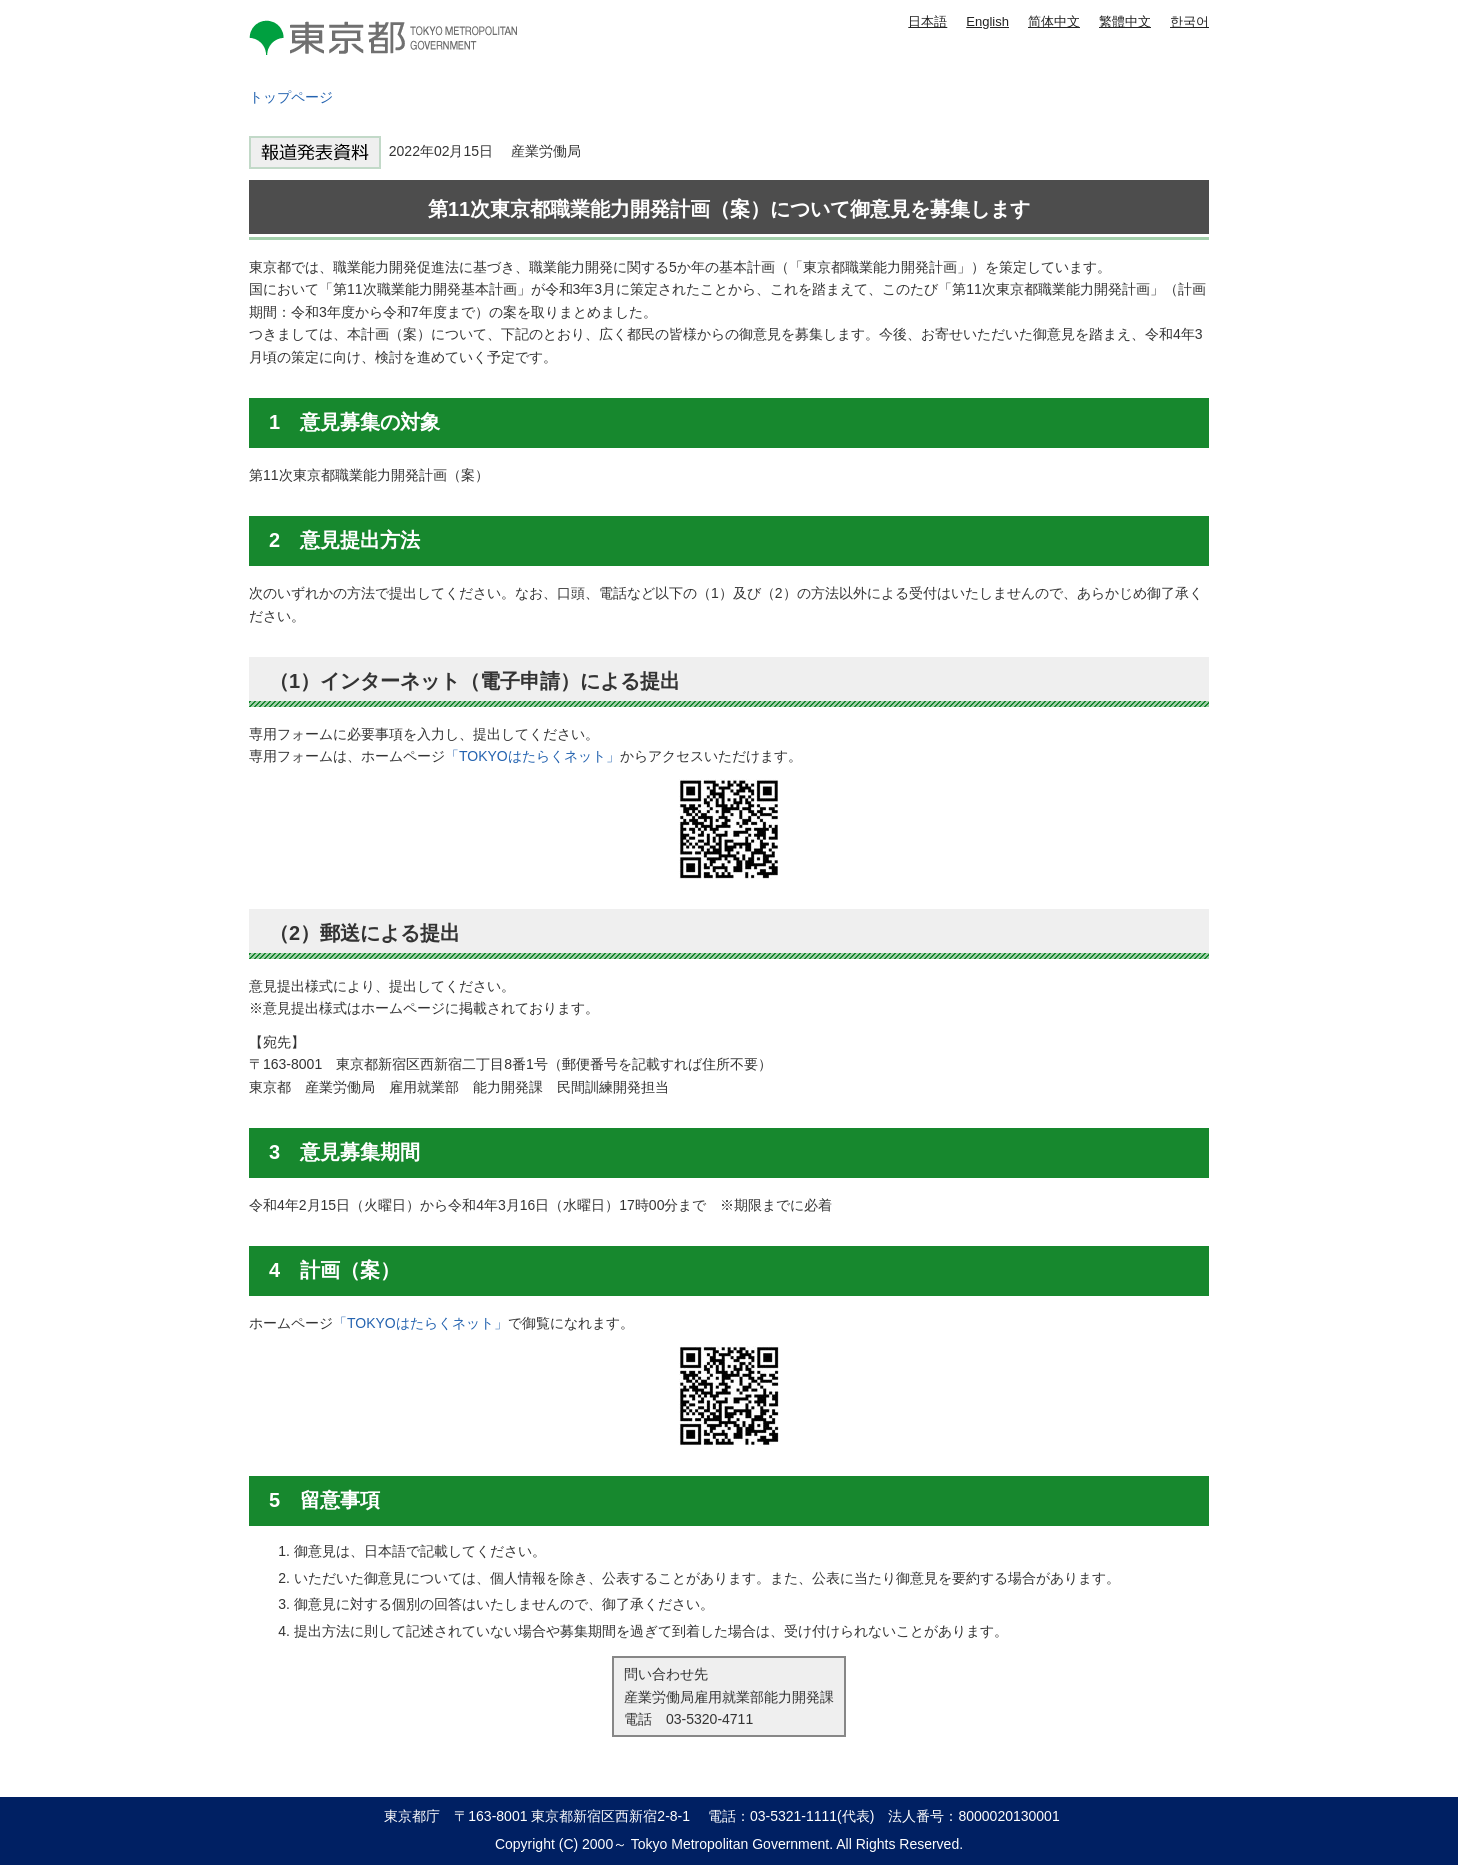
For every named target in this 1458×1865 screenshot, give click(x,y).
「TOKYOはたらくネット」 (532, 756)
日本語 (927, 21)
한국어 (1189, 21)
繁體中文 (1125, 21)
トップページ (291, 97)
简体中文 (1054, 21)
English (987, 21)
